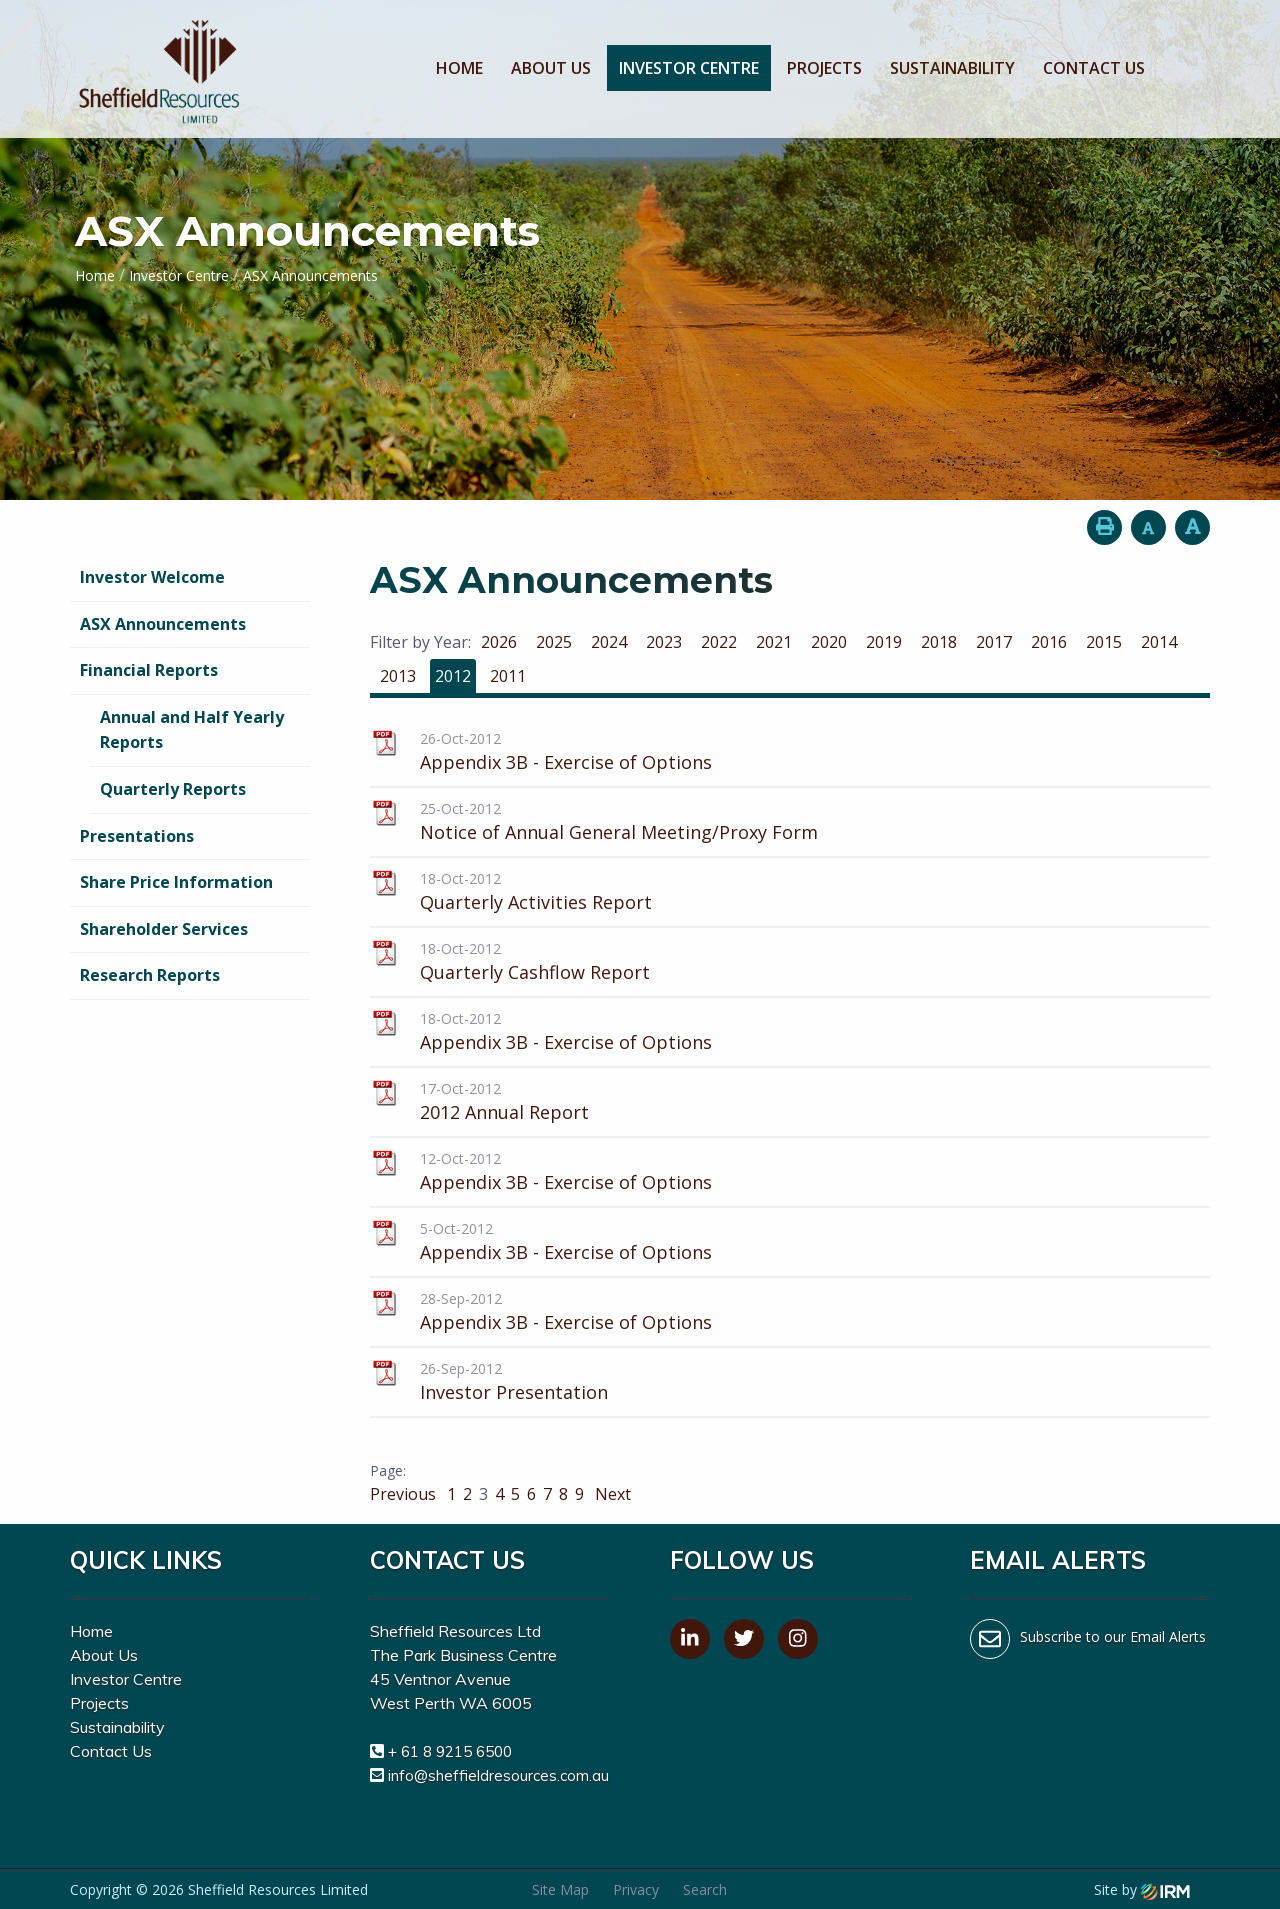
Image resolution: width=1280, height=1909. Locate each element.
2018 (939, 642)
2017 (994, 642)
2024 (609, 642)
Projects (824, 68)
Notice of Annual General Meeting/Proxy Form (619, 832)
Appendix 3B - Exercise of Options (566, 762)
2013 (398, 676)
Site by (1142, 1889)
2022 (719, 642)
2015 (1104, 642)
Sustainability (952, 68)
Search (705, 1889)
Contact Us (1094, 68)
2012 (453, 676)
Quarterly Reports (173, 789)
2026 (499, 642)
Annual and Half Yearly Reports (192, 730)
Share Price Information (176, 882)
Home (459, 68)
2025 (554, 642)
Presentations (137, 836)
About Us (551, 68)
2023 (664, 642)
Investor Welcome (152, 577)
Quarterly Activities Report (536, 902)
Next (611, 1494)
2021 (774, 642)
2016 (1049, 642)
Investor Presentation (514, 1392)
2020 (829, 642)
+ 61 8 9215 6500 (450, 1751)
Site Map (560, 1889)
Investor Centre (689, 68)
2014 (1159, 642)
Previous (405, 1494)
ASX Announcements (163, 624)
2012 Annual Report (504, 1112)
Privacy (636, 1889)
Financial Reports (149, 670)
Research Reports (150, 975)
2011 (508, 676)
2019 (884, 642)
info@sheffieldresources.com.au (498, 1775)
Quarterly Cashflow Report (535, 972)
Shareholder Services (164, 929)
